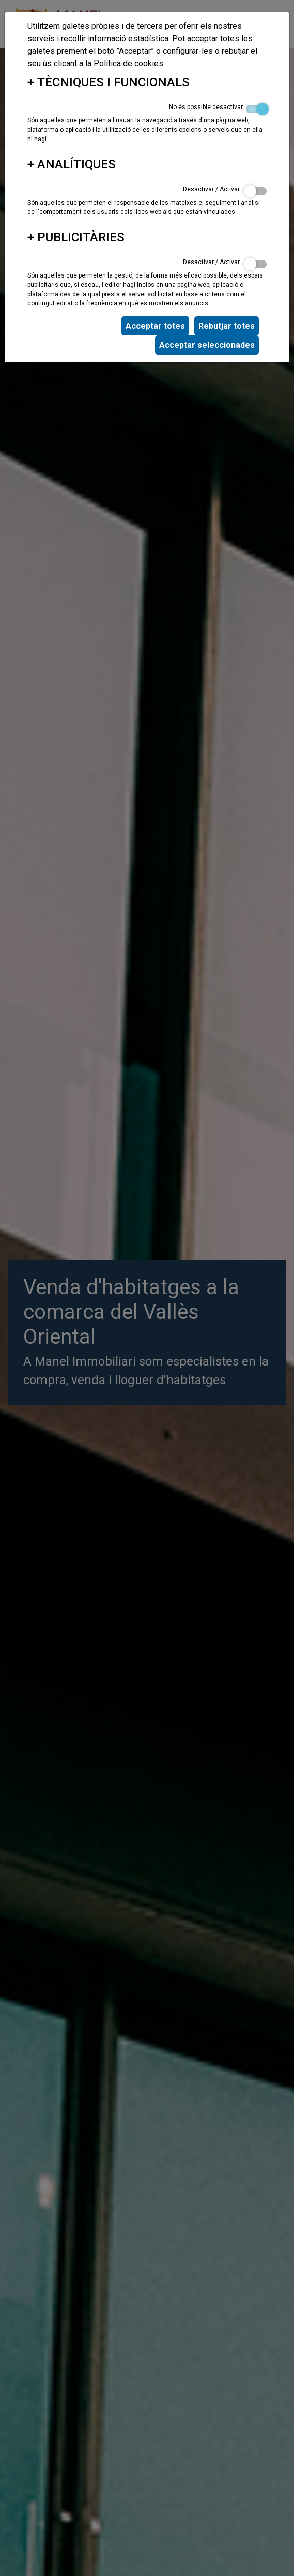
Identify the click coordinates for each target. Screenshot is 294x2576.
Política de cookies (128, 63)
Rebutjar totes (226, 326)
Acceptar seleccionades (207, 345)
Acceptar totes (155, 326)
